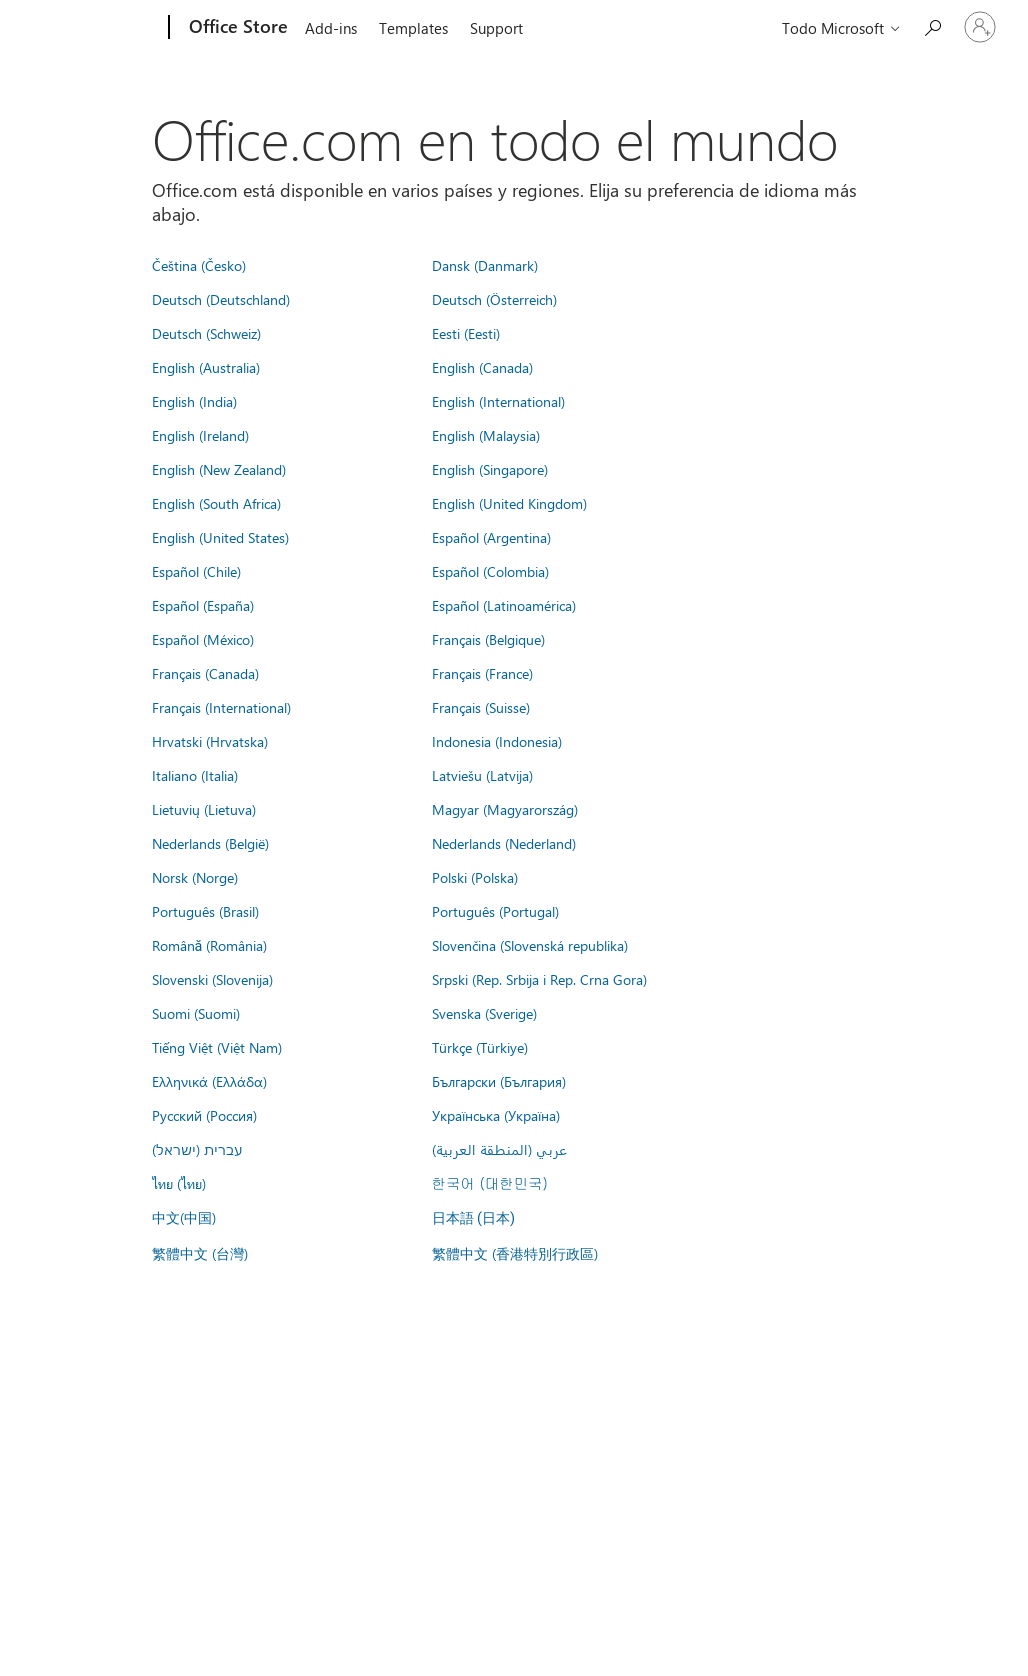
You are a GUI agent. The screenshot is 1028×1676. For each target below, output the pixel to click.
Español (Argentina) (491, 537)
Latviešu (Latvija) (482, 775)
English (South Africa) (216, 503)
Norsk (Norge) (195, 877)
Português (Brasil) (205, 911)
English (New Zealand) (219, 469)
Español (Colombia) (490, 571)
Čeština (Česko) (199, 265)
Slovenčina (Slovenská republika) (530, 945)
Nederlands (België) (210, 843)
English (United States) (220, 537)
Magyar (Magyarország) (505, 809)
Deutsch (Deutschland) (221, 299)
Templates (413, 28)
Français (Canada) (205, 673)
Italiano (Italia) (195, 775)
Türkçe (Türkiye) (480, 1047)
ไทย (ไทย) (179, 1183)
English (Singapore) (490, 469)
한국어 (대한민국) (490, 1183)
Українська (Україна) (496, 1115)
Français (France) (482, 673)
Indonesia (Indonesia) (497, 741)
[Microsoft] (92, 28)
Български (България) (499, 1081)
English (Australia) (206, 367)
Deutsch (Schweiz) (206, 333)
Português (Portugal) (495, 911)
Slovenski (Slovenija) (212, 979)
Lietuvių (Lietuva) (204, 809)
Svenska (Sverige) (484, 1013)
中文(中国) (184, 1217)
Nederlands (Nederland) (504, 843)
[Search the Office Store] (932, 25)
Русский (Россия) (204, 1115)
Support (496, 28)
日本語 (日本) (474, 1218)
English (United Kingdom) (509, 503)
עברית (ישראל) (197, 1149)
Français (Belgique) (488, 639)
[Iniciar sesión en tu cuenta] (980, 27)
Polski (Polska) (475, 877)
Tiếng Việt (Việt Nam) (217, 1047)
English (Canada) (482, 367)
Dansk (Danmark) (485, 265)
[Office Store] (236, 28)
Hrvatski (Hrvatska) (210, 741)
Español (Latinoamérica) (504, 605)
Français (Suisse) (481, 707)
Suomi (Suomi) (196, 1013)
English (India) (194, 401)
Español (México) (203, 639)
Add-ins (331, 28)
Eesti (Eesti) (466, 333)
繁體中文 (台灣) (200, 1253)
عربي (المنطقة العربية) (499, 1149)
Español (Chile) (196, 571)
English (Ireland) (200, 435)
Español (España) (203, 605)
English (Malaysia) (486, 435)
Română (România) (210, 945)
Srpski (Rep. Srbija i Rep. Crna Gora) (539, 979)
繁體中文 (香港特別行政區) (515, 1253)
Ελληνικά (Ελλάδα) (209, 1081)
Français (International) (221, 707)
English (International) (498, 401)
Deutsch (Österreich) (494, 299)
